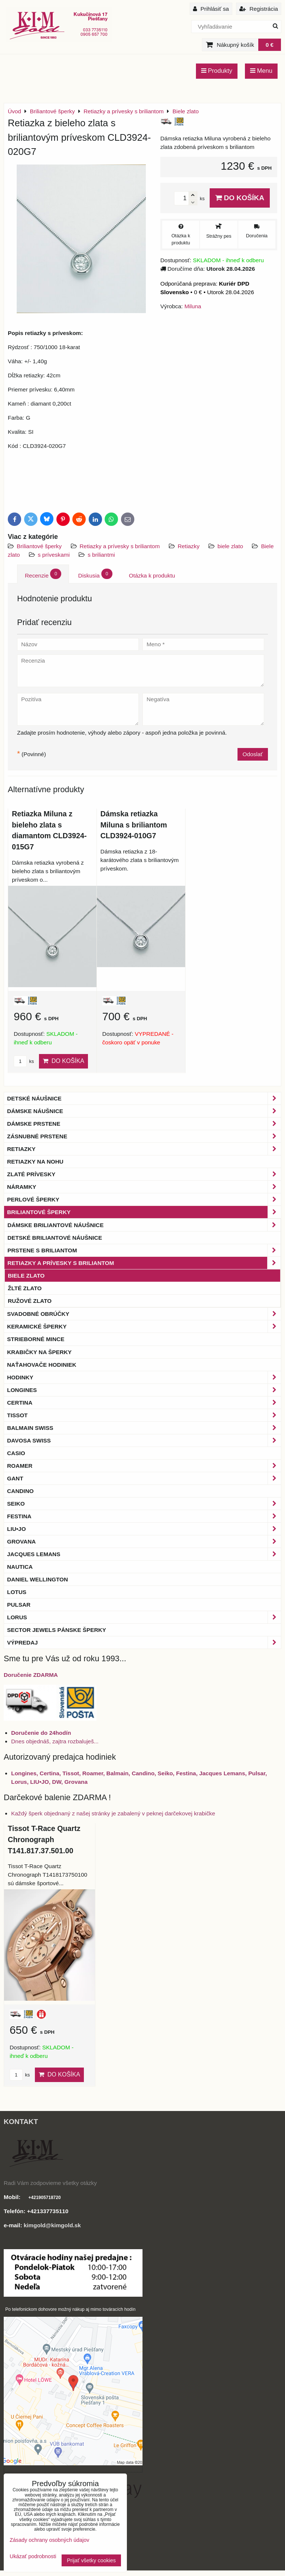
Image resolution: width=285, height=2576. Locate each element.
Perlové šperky (144, 1199)
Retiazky (189, 546)
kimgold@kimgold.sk (52, 2225)
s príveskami (54, 555)
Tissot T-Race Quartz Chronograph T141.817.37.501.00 (44, 1839)
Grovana (144, 1541)
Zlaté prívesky (144, 1174)
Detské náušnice (144, 1098)
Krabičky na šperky (39, 1352)
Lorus (144, 1617)
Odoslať (253, 754)
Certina (144, 1402)
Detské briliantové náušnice (54, 1238)
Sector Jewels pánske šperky (56, 1630)
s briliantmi (101, 555)
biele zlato (230, 546)
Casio (16, 1453)
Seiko (144, 1503)
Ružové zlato (30, 1301)
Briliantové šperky (39, 546)
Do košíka (239, 198)
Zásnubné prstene (144, 1136)
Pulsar (18, 1604)
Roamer (144, 1466)
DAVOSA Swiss (144, 1440)
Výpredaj (144, 1642)
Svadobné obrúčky (144, 1314)
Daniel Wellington (37, 1579)
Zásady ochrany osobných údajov (49, 2540)
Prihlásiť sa (211, 9)
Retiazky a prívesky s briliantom (120, 546)
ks (24, 1061)
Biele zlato (26, 1275)
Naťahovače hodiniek (41, 1365)
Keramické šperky (144, 1326)
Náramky (144, 1187)
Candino (20, 1491)
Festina (144, 1516)
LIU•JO (144, 1529)
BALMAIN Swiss (144, 1428)
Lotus (16, 1592)
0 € (269, 45)
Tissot (144, 1415)
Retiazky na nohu (35, 1161)
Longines (144, 1390)
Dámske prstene (144, 1124)
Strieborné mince (35, 1339)
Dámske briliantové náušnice (144, 1225)
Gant (144, 1478)
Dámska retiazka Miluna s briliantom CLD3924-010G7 (134, 825)
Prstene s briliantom (144, 1250)
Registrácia (258, 9)
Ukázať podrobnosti (33, 2556)
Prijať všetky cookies (91, 2560)
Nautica (20, 1567)
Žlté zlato (25, 1288)
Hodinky (144, 1377)
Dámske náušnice (144, 1111)
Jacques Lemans (144, 1554)
